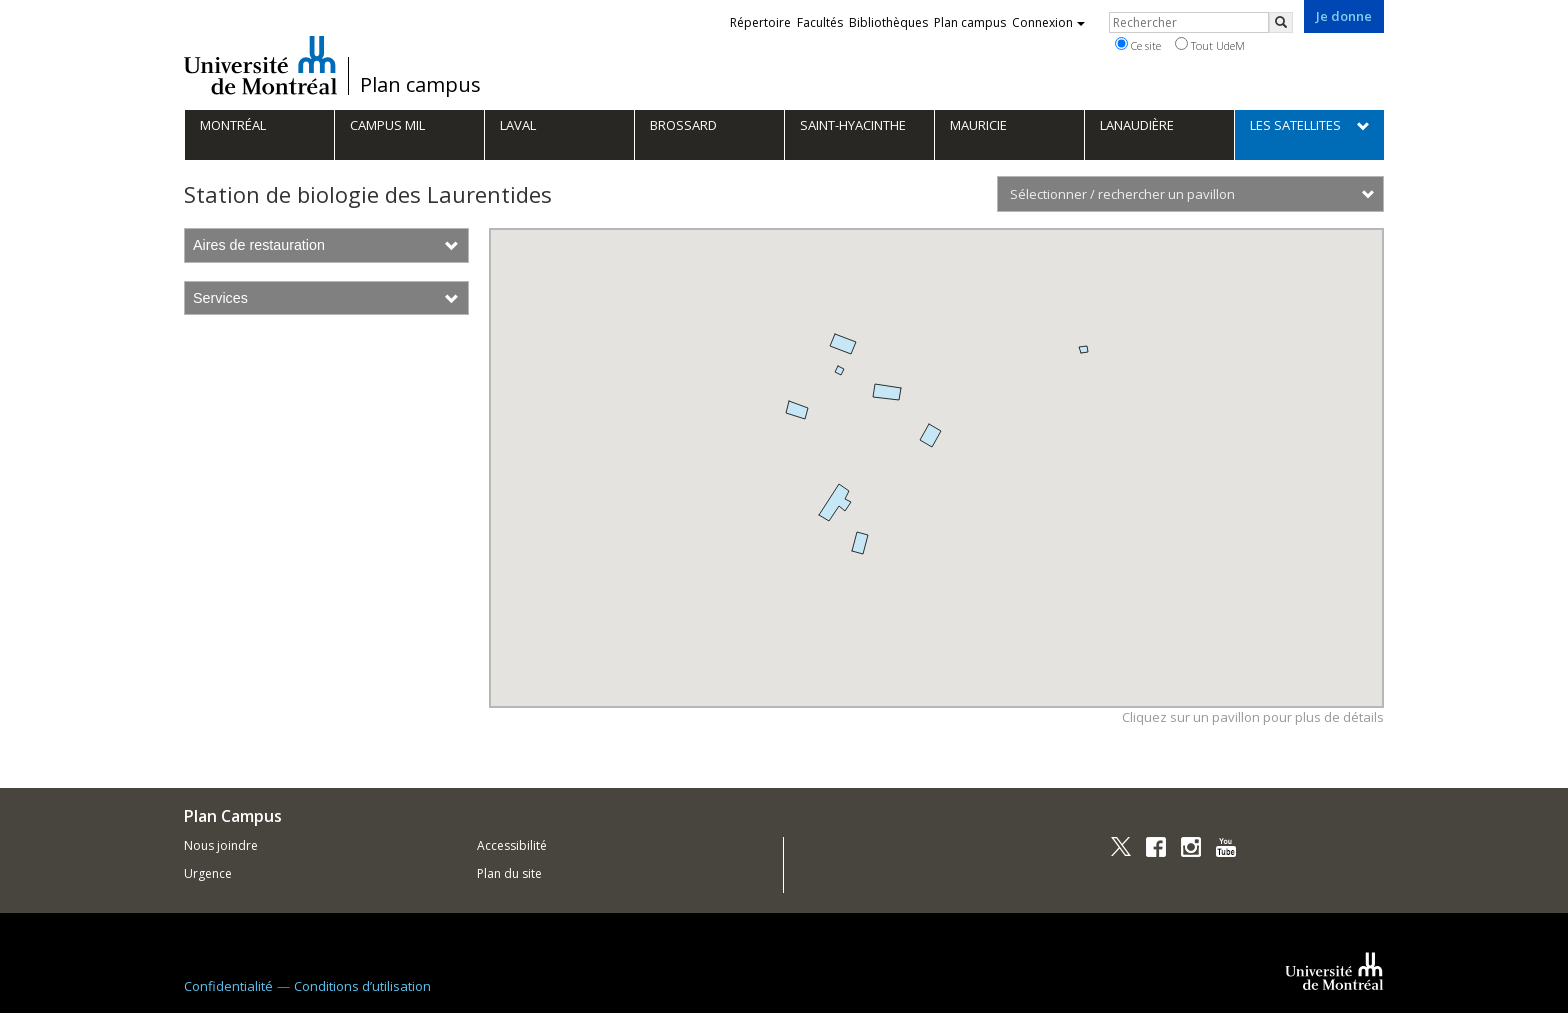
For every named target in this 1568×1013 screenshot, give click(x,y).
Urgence (208, 873)
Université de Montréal (260, 65)
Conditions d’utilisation (362, 986)
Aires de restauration (326, 245)
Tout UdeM (1210, 45)
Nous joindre (221, 845)
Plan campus (420, 85)
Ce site (1138, 45)
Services (326, 298)
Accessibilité (512, 845)
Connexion (1048, 22)
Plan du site (509, 873)
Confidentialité (228, 986)
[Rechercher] (1281, 22)
